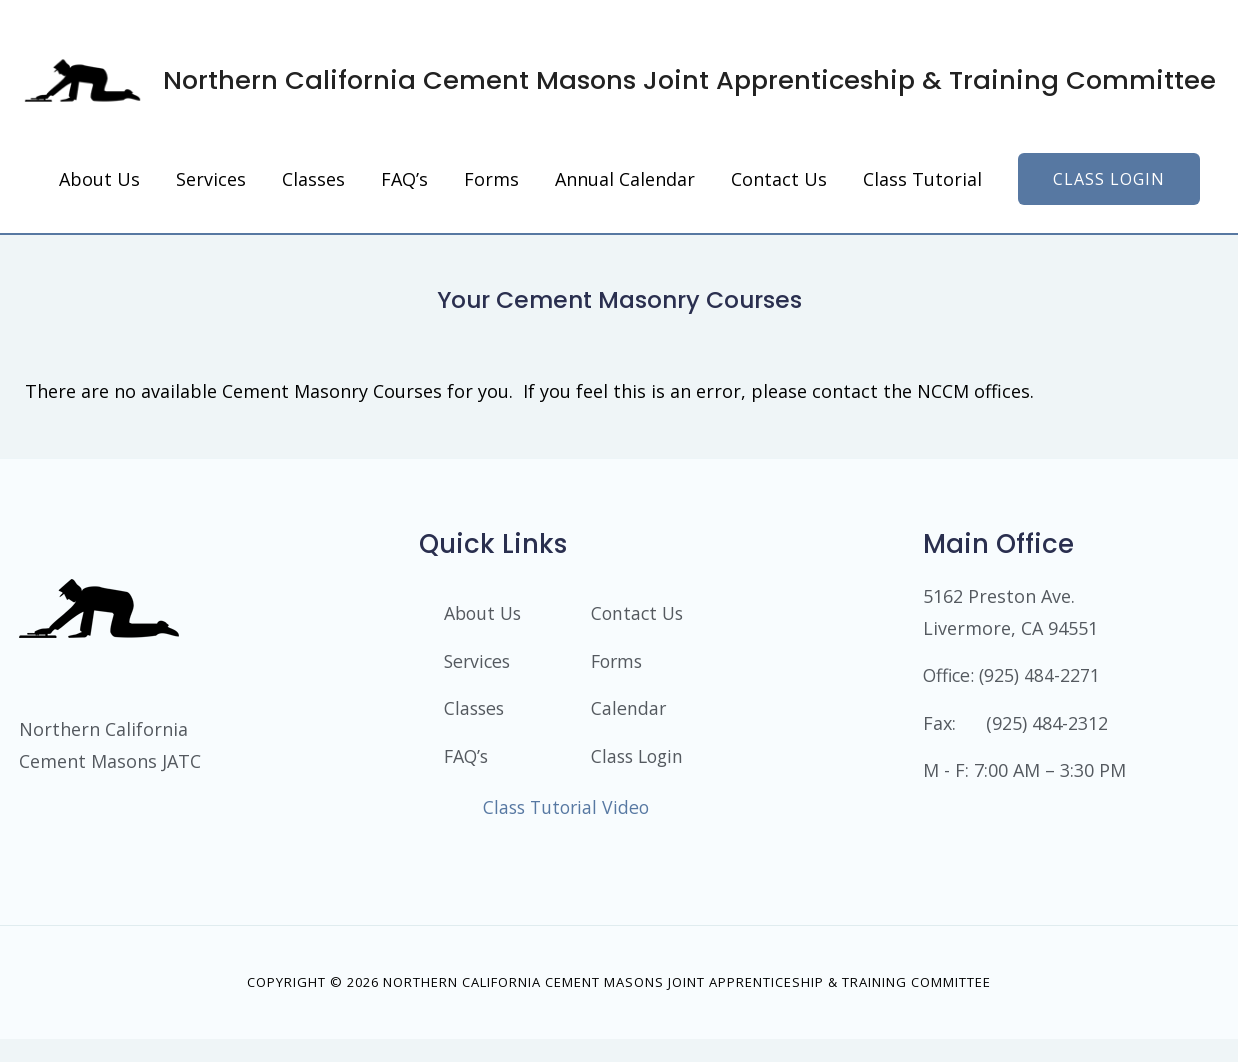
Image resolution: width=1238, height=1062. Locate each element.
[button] (1109, 184)
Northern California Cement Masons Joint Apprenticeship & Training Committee (620, 82)
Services (479, 667)
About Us (484, 619)
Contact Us (639, 619)
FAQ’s (467, 763)
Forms (618, 667)
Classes (475, 715)
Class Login (615, 772)
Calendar (629, 715)
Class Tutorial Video (566, 831)
